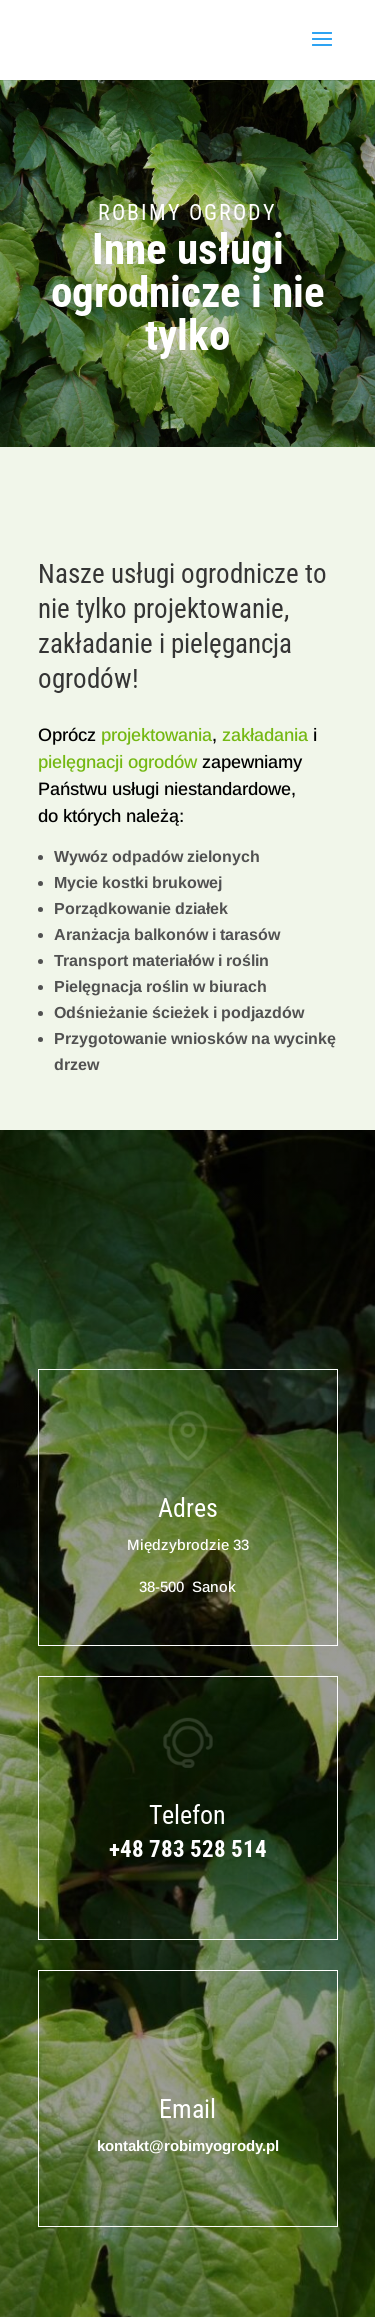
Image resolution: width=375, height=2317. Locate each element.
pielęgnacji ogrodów (117, 762)
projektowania (156, 735)
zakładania (265, 735)
